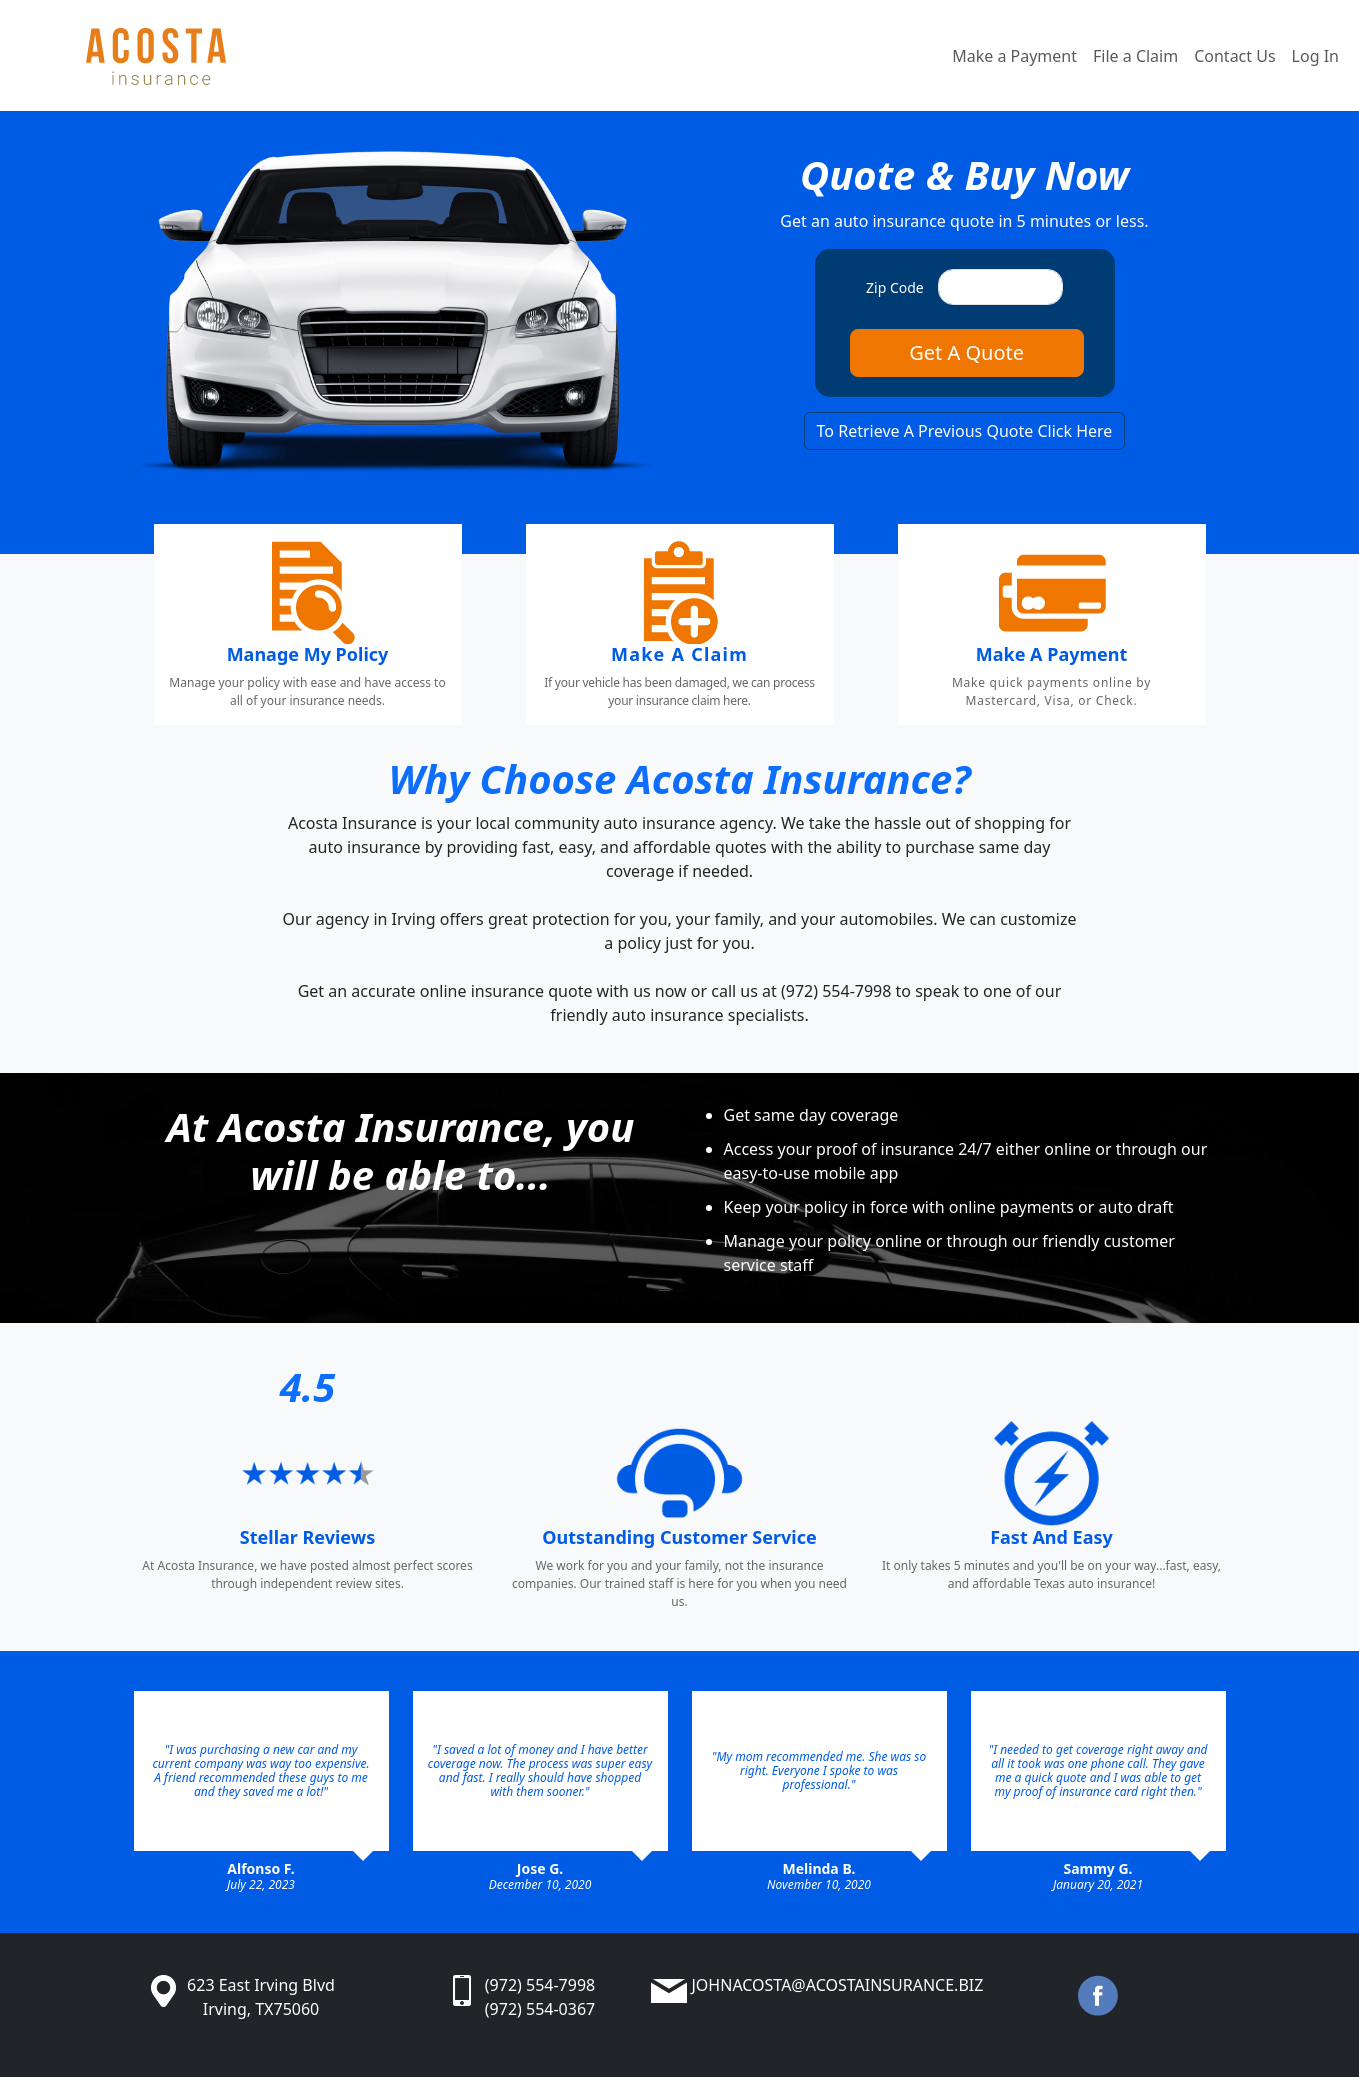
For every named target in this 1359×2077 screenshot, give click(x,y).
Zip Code (895, 287)
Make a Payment (1014, 56)
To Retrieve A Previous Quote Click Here (965, 431)
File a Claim (1135, 56)
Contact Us (1234, 56)
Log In (1315, 56)
